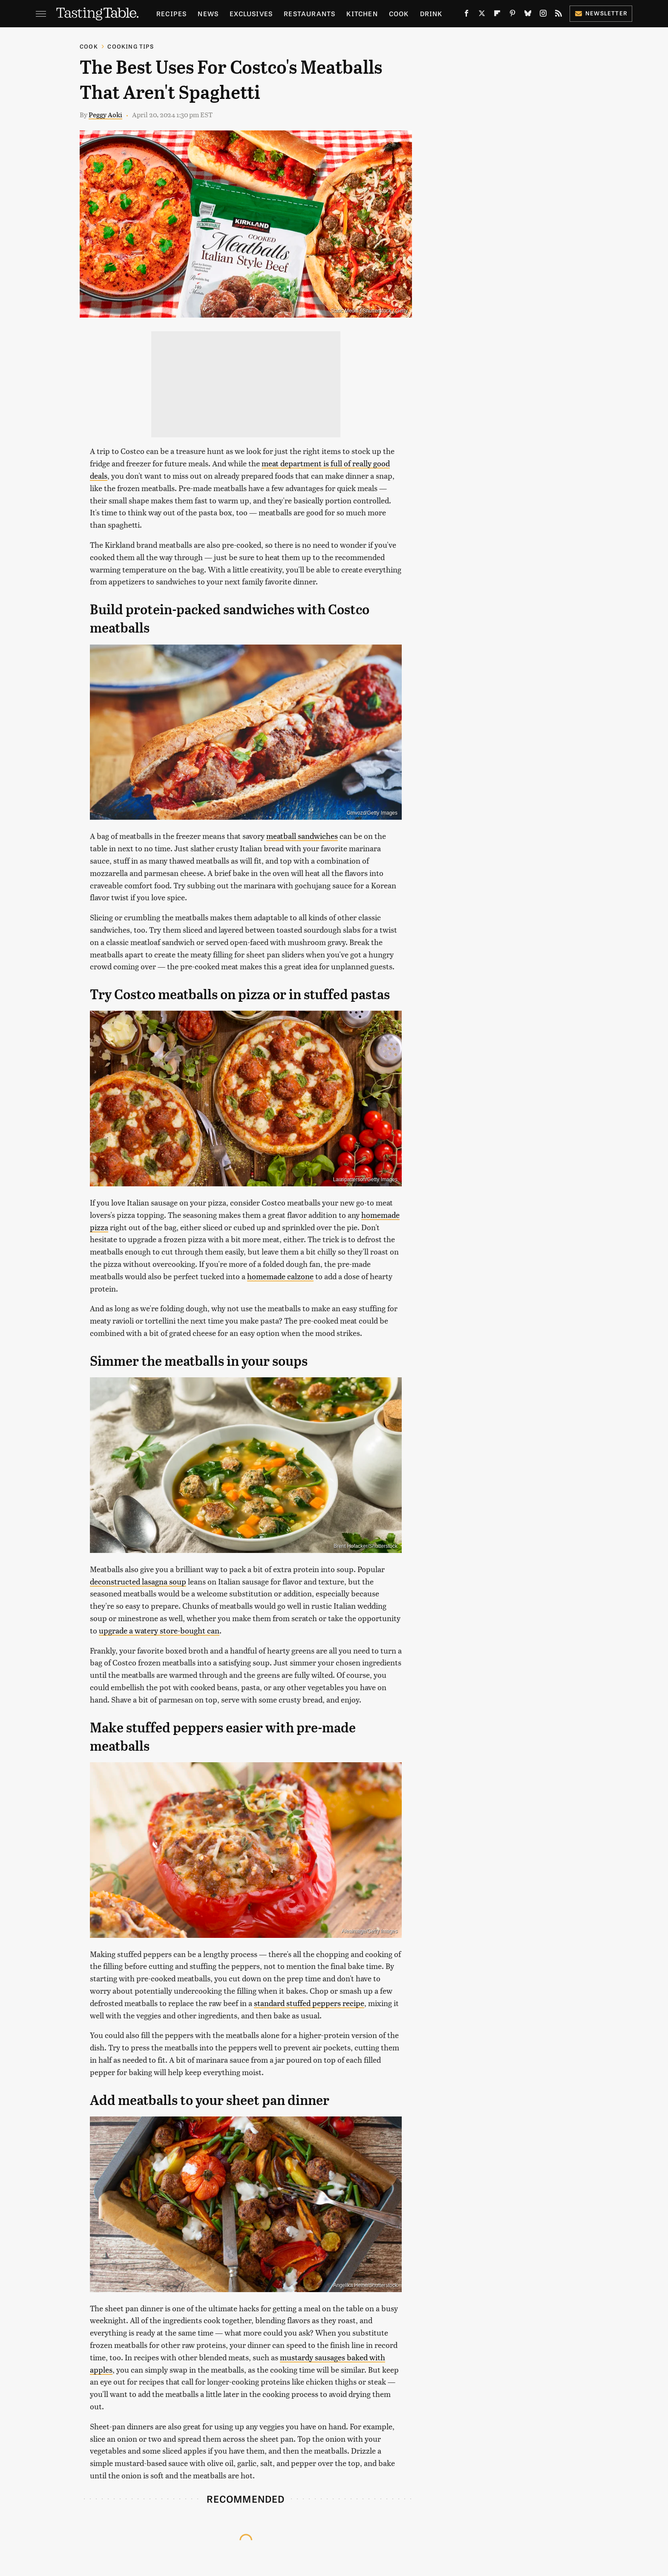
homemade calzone (280, 1276)
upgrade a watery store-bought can (159, 1630)
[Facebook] (466, 15)
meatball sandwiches (302, 835)
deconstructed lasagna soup (138, 1581)
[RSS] (558, 15)
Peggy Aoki (105, 114)
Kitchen (361, 13)
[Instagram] (543, 15)
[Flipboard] (497, 15)
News (208, 13)
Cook (399, 13)
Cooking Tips (130, 46)
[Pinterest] (512, 15)
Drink (431, 13)
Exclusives (251, 13)
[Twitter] (482, 15)
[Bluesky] (528, 15)
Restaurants (309, 13)
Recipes (171, 13)
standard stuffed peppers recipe (309, 2003)
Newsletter (601, 13)
